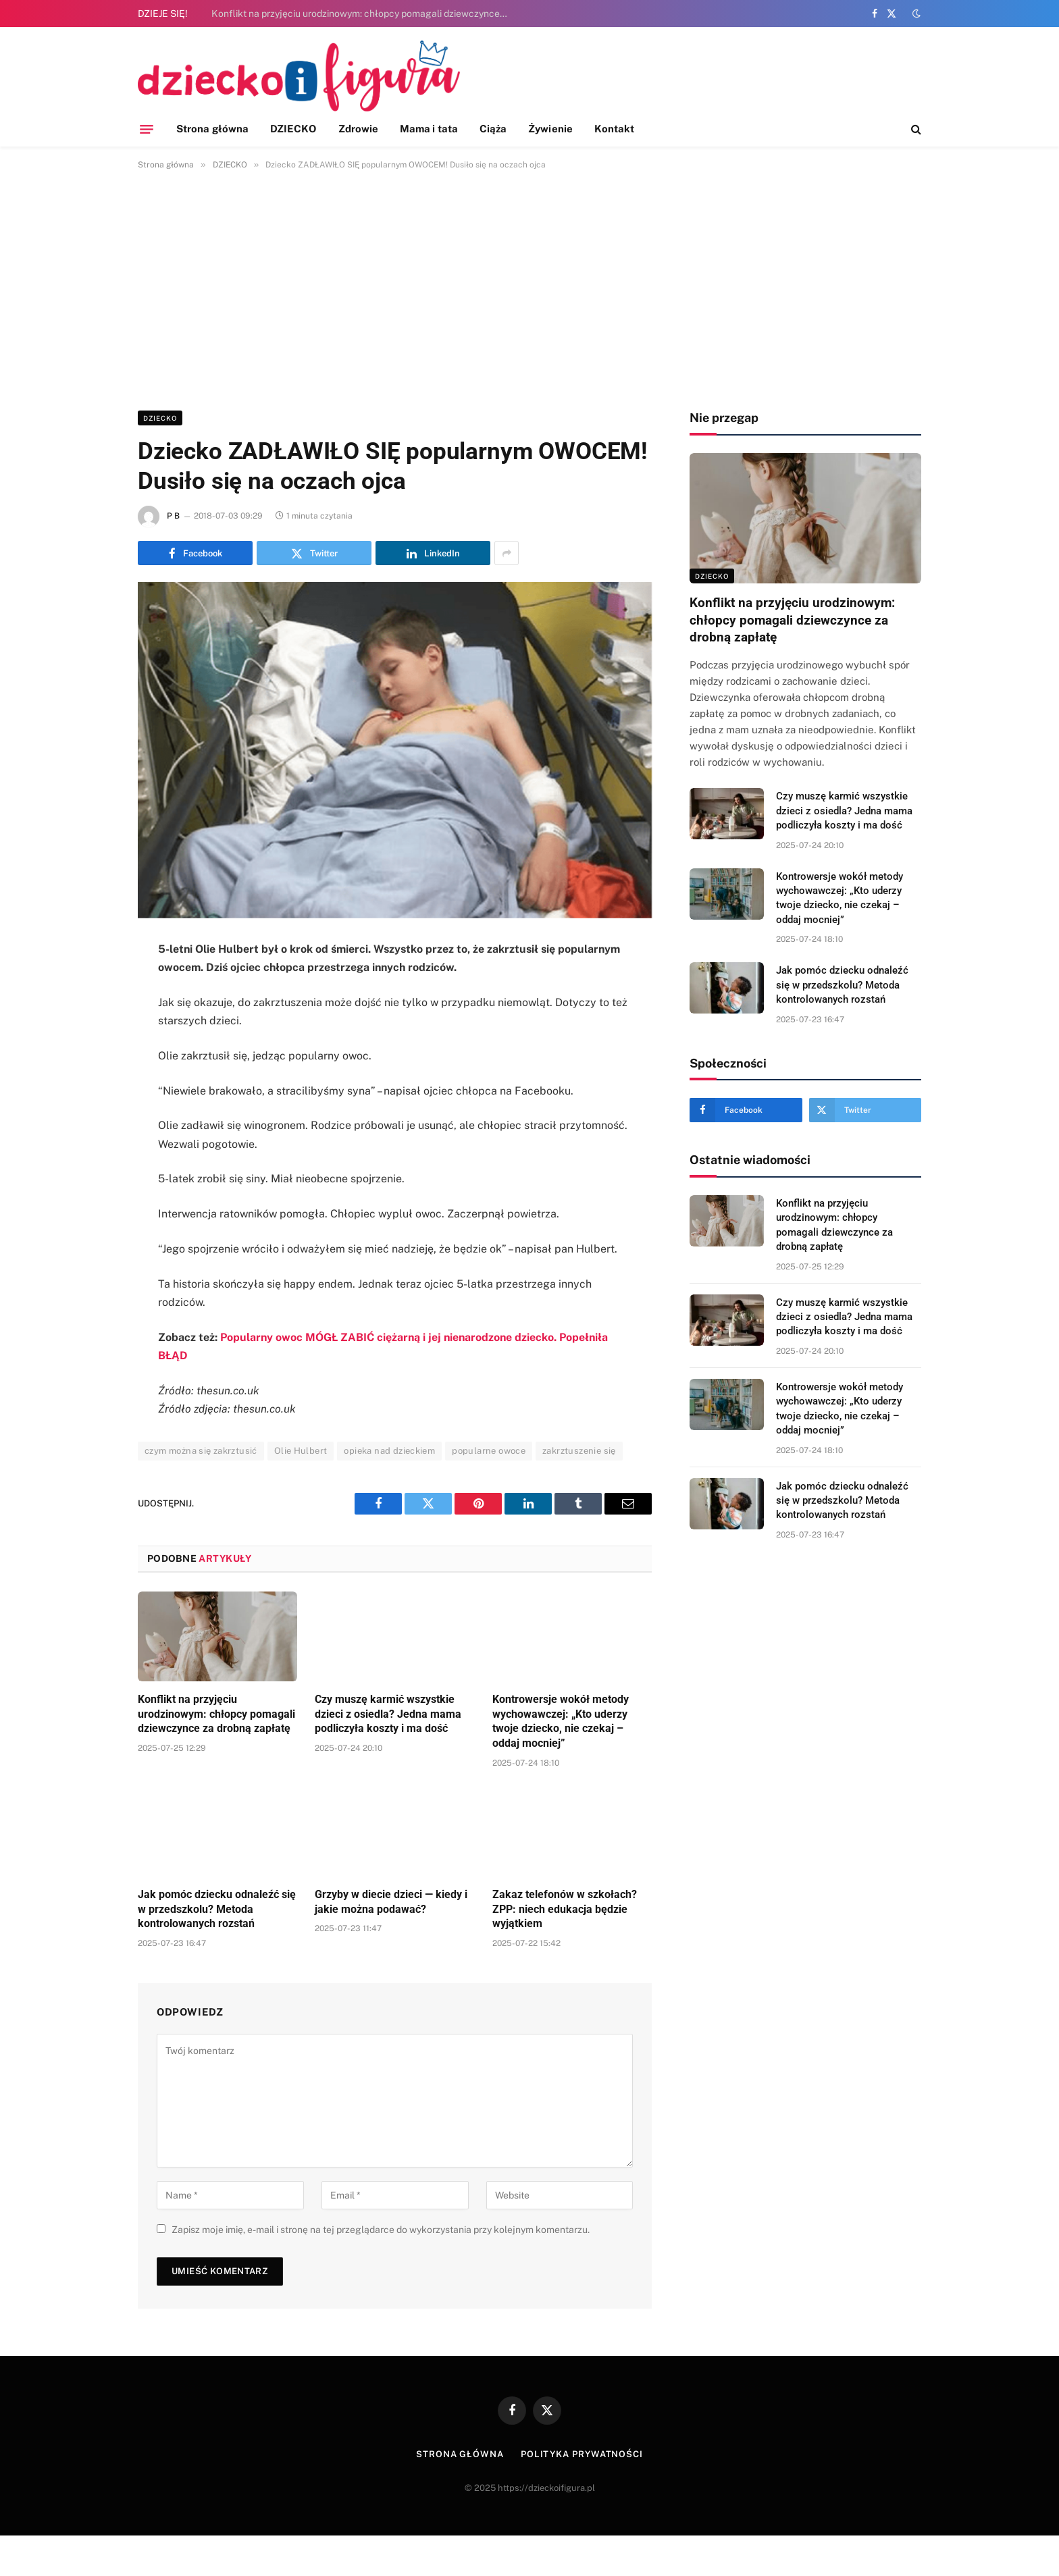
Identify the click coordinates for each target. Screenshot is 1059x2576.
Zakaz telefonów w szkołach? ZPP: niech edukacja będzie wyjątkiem (564, 1909)
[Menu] (146, 128)
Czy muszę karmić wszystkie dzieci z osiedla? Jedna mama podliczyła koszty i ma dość (388, 1714)
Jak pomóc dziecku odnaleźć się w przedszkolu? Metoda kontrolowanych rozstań (217, 1909)
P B (173, 516)
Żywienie (550, 128)
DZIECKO (293, 128)
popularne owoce (488, 1451)
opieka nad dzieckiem (389, 1451)
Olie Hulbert (301, 1451)
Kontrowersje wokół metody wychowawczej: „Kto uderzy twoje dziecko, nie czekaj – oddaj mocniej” (560, 1721)
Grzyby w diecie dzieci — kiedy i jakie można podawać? (391, 1902)
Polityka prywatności (582, 2454)
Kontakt (614, 128)
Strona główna (212, 128)
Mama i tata (429, 128)
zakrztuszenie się (579, 1451)
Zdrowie (358, 128)
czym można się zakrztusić (201, 1451)
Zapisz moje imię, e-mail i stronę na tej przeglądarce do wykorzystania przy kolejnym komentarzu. (381, 2229)
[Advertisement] (529, 287)
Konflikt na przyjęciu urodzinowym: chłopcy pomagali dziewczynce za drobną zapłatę (363, 13)
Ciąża (493, 128)
